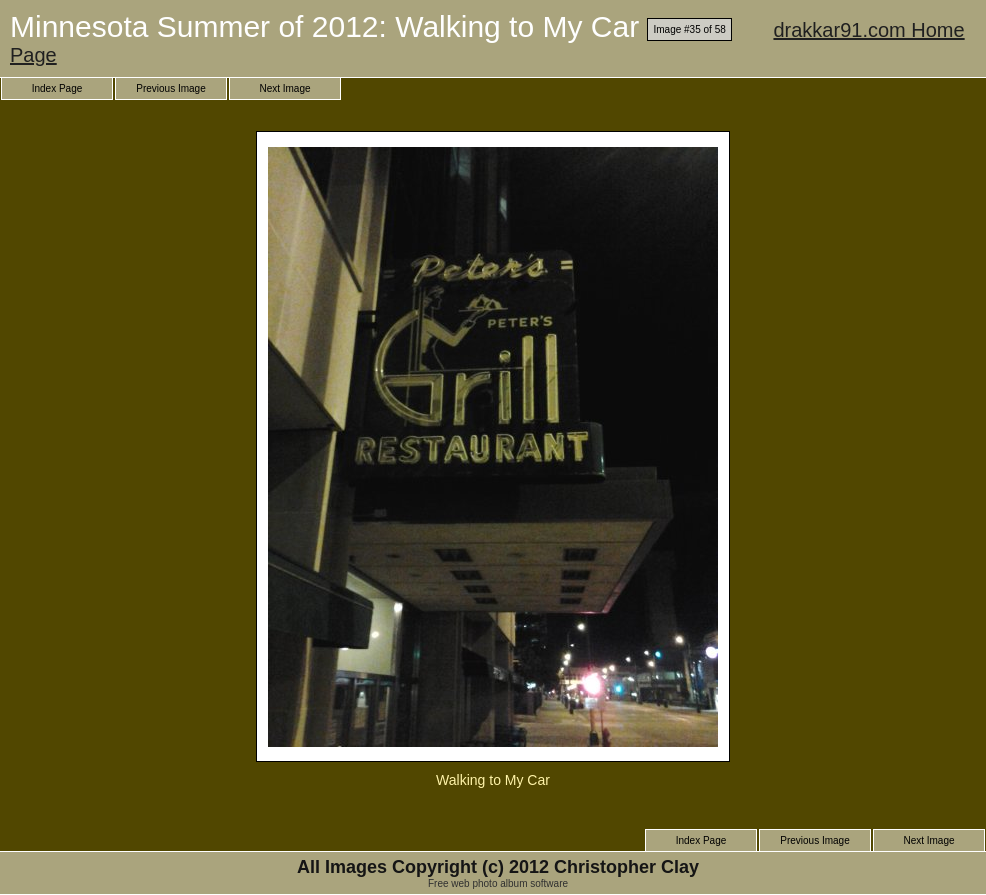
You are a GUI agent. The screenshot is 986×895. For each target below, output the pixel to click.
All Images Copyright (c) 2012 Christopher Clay (498, 867)
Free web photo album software (498, 883)
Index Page (57, 88)
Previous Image (170, 88)
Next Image (284, 88)
